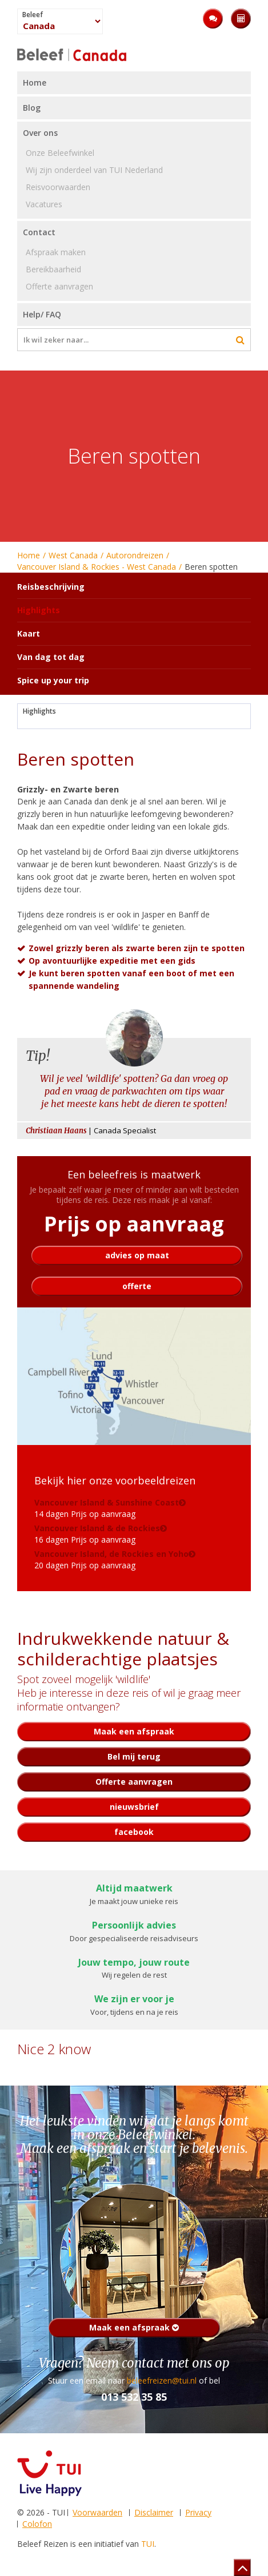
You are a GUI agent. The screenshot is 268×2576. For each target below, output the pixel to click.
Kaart (28, 633)
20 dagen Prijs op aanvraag (111, 1559)
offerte (136, 1286)
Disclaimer (153, 2512)
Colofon (37, 2523)
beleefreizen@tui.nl (162, 2380)
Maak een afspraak (134, 2327)
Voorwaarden (97, 2512)
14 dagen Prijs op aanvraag (106, 1508)
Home (28, 555)
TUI (147, 2543)
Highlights (39, 711)
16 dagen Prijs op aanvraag (97, 1534)
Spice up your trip (53, 680)
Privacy (198, 2512)
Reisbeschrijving (51, 586)
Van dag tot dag (51, 656)
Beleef (32, 14)
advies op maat (137, 1255)
